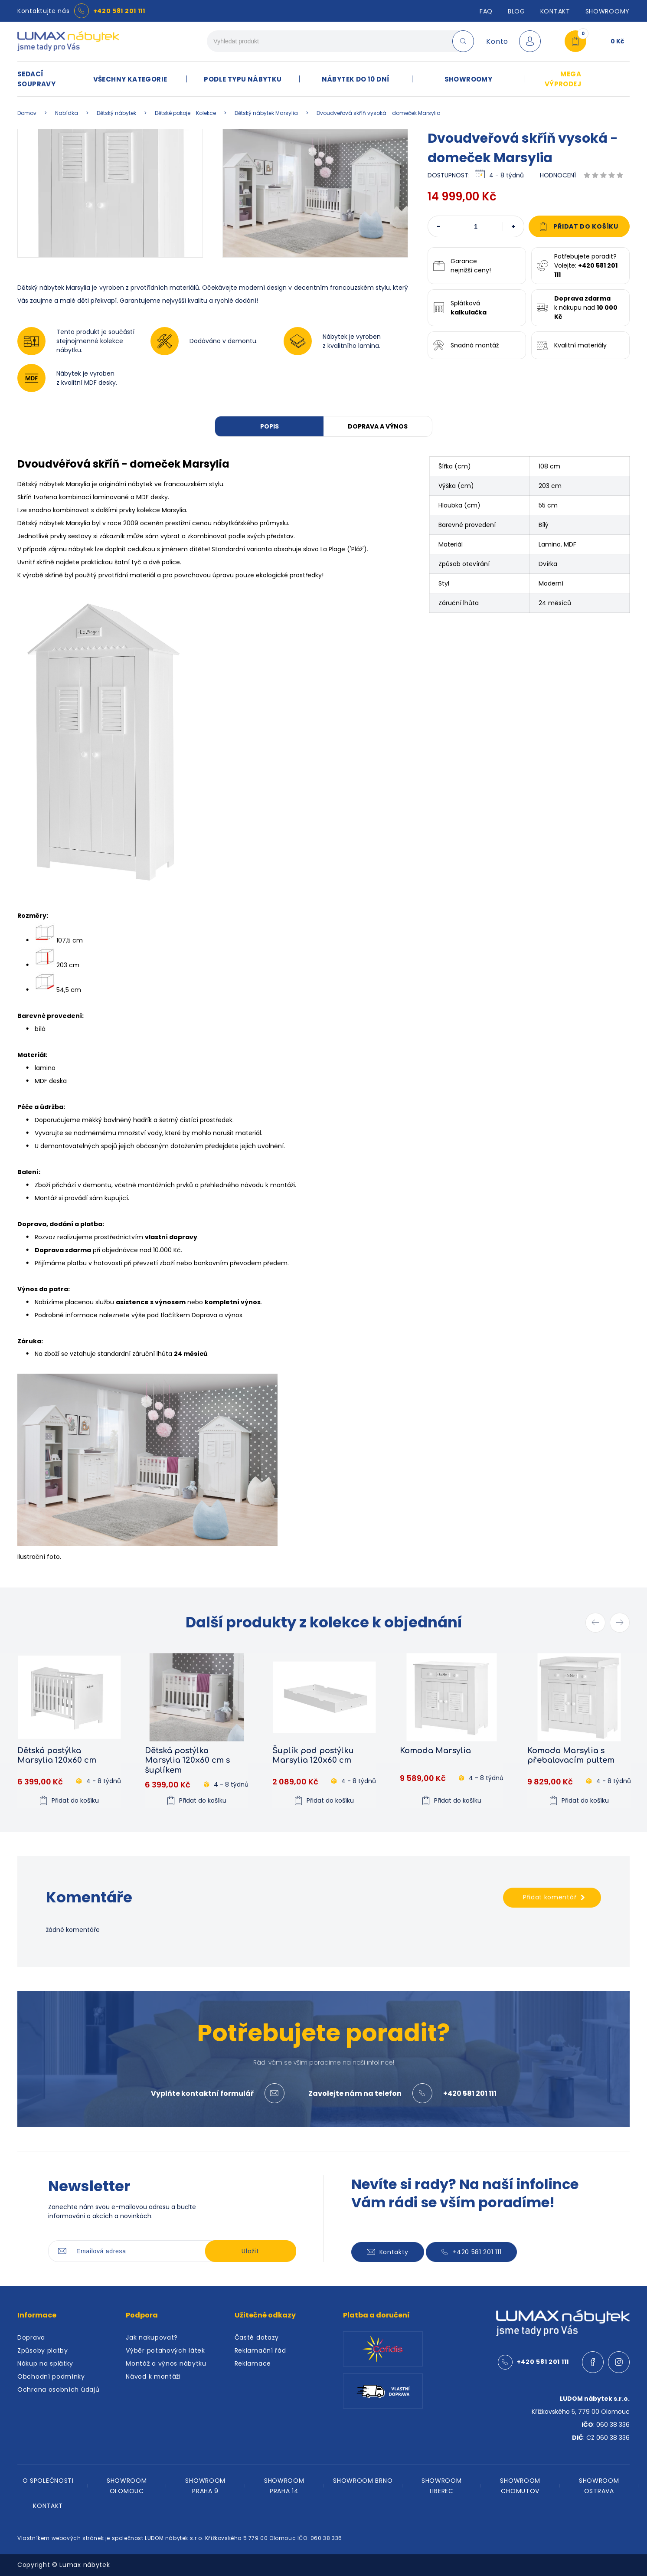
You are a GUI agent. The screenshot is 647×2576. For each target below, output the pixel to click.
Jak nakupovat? (152, 2337)
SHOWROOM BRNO (362, 2480)
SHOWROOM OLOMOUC (127, 2485)
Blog (516, 11)
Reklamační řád (260, 2350)
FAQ (486, 11)
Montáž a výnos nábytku (166, 2363)
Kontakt (555, 11)
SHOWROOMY (607, 11)
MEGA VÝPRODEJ (563, 78)
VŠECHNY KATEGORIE (130, 79)
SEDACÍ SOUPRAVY (36, 78)
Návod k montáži (153, 2376)
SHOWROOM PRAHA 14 (284, 2485)
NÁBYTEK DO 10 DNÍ (356, 79)
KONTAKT (48, 2505)
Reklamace (253, 2363)
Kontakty (388, 2252)
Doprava (31, 2337)
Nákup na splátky (45, 2363)
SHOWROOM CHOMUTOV (520, 2485)
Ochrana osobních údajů (58, 2389)
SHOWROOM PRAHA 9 (205, 2485)
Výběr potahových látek (165, 2350)
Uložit (250, 2251)
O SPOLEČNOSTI (48, 2480)
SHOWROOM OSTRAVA (599, 2485)
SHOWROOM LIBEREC (442, 2485)
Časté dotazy (257, 2337)
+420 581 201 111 (119, 11)
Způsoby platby (42, 2350)
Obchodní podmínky (51, 2376)
